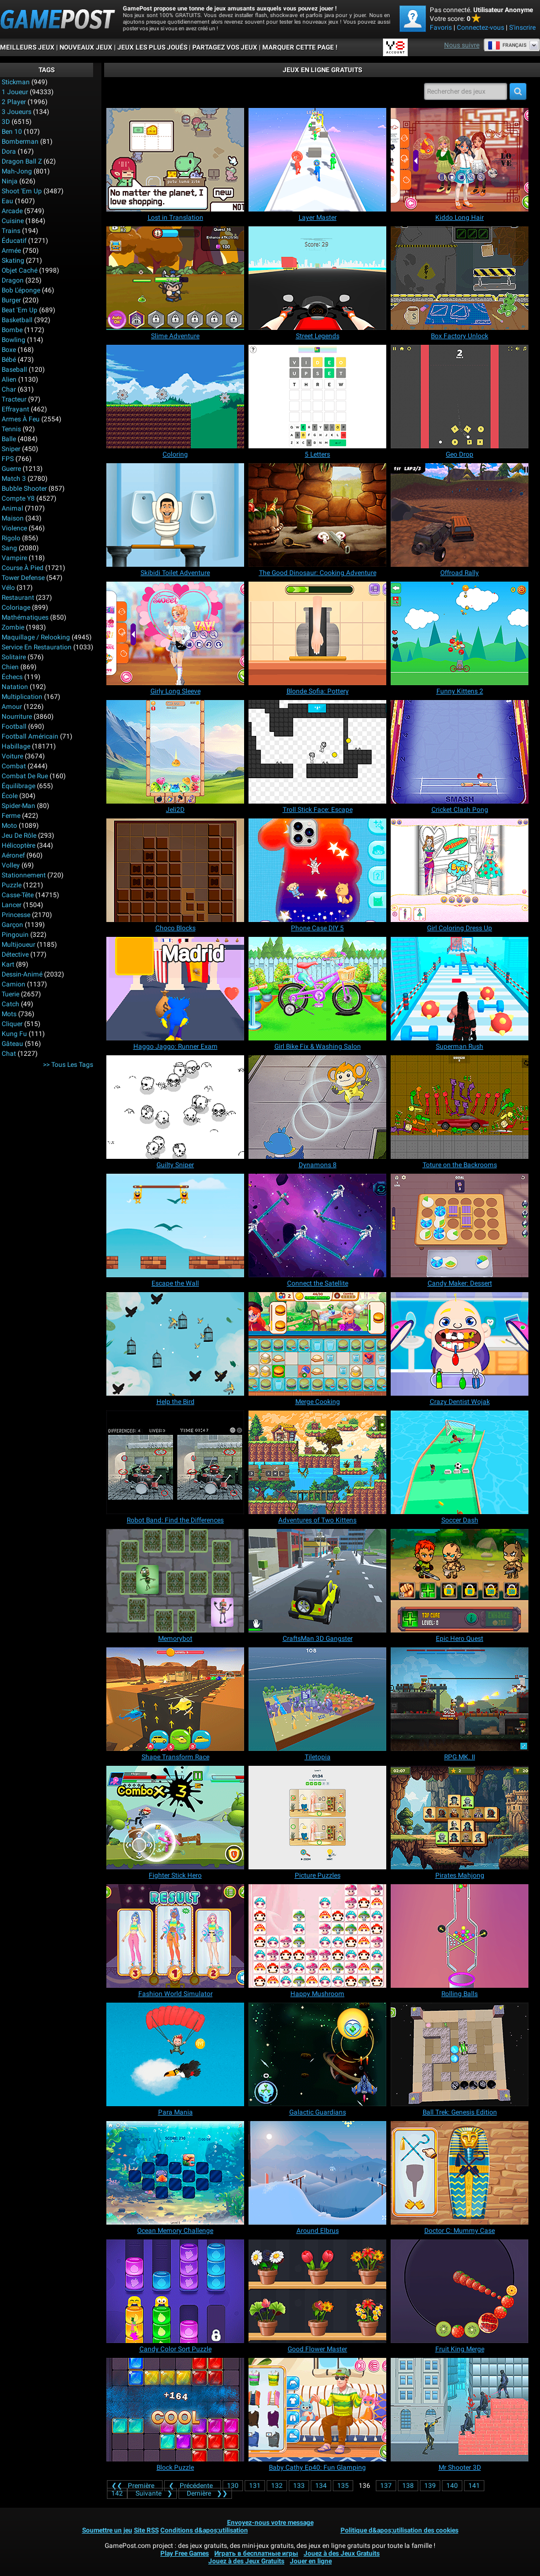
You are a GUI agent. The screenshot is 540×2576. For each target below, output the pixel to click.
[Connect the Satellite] (317, 1225)
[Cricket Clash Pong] (459, 751)
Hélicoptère (18, 845)
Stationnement (24, 875)
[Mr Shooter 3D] (459, 2409)
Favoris (441, 27)
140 (452, 2486)
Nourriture (17, 716)
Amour (12, 707)
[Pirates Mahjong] (459, 1817)
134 (321, 2486)
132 (277, 2486)
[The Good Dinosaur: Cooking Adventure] (317, 515)
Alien (9, 379)
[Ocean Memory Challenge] (175, 2173)
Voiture (12, 756)
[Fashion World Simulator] (175, 1936)
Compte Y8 (18, 498)
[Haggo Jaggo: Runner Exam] (175, 988)
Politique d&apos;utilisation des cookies (399, 2530)
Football (14, 726)
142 (117, 2493)
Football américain (30, 736)
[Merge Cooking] (317, 1344)
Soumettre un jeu (107, 2530)
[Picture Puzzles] (317, 1817)
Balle (9, 439)
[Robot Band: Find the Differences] (175, 1462)
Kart (8, 964)
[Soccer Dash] (459, 1462)
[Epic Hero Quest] (459, 1580)
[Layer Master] (317, 159)
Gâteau (12, 1044)
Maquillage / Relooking (36, 637)
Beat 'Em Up (19, 310)
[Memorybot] (175, 1580)
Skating (13, 260)
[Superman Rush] (459, 988)
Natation (15, 687)
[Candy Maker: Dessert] (459, 1225)
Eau (7, 201)
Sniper (11, 449)
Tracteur (14, 399)
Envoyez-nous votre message (270, 2522)
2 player (14, 102)
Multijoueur (18, 944)
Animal (12, 508)
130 (233, 2486)
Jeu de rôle (19, 835)
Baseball (14, 369)
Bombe (12, 330)
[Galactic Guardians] (317, 2054)
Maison (13, 518)
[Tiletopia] (317, 1699)
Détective (15, 954)
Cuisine (13, 221)
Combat (14, 766)
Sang (9, 548)
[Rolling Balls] (459, 1936)
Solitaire (14, 657)
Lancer (11, 905)
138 (408, 2486)
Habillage (16, 746)
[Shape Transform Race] (175, 1699)
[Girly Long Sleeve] (175, 633)
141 (474, 2486)
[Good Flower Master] (317, 2291)
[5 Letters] (317, 396)
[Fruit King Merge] (459, 2291)
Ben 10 (12, 131)
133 (299, 2486)
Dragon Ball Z (22, 161)
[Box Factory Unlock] (459, 278)
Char (9, 389)
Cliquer (12, 1024)
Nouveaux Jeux (86, 47)
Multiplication (22, 697)
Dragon (13, 280)
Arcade (12, 211)
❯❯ (205, 2493)
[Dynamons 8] (317, 1107)
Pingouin (15, 935)
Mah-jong (17, 171)
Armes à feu (21, 419)
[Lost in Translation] (175, 159)
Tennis (11, 429)
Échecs (12, 677)
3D (6, 122)
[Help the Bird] (175, 1344)
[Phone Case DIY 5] (317, 870)
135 (343, 2486)
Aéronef (13, 855)
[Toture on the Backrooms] (459, 1107)
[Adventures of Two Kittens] (317, 1462)
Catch (10, 1004)
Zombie (13, 627)
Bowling (13, 340)
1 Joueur (15, 92)
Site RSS (146, 2530)
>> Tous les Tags (68, 1065)
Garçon (12, 925)
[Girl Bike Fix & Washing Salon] (317, 988)
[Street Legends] (317, 278)
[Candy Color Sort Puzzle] (175, 2291)
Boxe (9, 350)
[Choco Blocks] (175, 870)
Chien (10, 667)
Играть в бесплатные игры (256, 2553)
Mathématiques (25, 617)
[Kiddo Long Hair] (459, 159)
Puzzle (11, 885)
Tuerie (10, 994)
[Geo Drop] (459, 396)
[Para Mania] (175, 2054)
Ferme (11, 816)
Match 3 (14, 478)
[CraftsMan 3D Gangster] (317, 1580)
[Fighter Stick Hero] (175, 1817)
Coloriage (16, 607)
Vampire (14, 558)
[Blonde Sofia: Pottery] (317, 633)
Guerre (11, 469)
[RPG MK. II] (459, 1699)
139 (430, 2486)
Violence (14, 528)
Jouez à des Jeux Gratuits (342, 2553)
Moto (9, 825)
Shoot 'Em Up (22, 191)
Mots (9, 1014)
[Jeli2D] (175, 751)
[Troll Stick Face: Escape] (317, 751)
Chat (9, 1053)
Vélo (8, 588)
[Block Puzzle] (175, 2409)
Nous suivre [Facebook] (461, 45)
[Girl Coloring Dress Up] (459, 870)
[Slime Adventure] (175, 278)
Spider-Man (18, 806)
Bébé (9, 360)
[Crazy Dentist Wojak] (459, 1344)
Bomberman (20, 141)
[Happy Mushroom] (317, 1936)
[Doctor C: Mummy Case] (459, 2173)
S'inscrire (522, 27)
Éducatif (14, 241)
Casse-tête (18, 895)
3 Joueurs (16, 112)
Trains (11, 231)
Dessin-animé (22, 974)
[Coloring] (175, 396)
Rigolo (11, 538)
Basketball (17, 320)
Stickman (16, 82)
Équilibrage (18, 786)
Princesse (16, 915)
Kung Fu (14, 1034)
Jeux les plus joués (152, 47)
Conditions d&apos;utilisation (204, 2530)
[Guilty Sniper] (175, 1107)
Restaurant (18, 597)
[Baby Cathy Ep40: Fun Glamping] (317, 2409)
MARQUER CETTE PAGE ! (299, 47)
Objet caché (19, 270)
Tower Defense (23, 578)
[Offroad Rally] (459, 515)
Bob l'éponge (21, 290)
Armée (11, 250)
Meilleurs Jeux (27, 47)
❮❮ (134, 2486)
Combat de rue (25, 776)
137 (386, 2486)
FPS (8, 459)
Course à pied (23, 568)
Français (507, 45)
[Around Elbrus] (317, 2173)
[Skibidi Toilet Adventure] (175, 515)
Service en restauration (37, 647)
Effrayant (15, 409)
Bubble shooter (24, 488)
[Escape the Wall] (175, 1225)
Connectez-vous (480, 27)
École (10, 796)
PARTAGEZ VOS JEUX (224, 47)
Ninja (10, 181)
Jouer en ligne (311, 2561)
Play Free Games (184, 2553)
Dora (9, 151)
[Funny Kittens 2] (459, 633)
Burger (11, 300)
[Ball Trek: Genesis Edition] (459, 2054)
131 (255, 2486)
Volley (11, 865)
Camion (13, 984)
